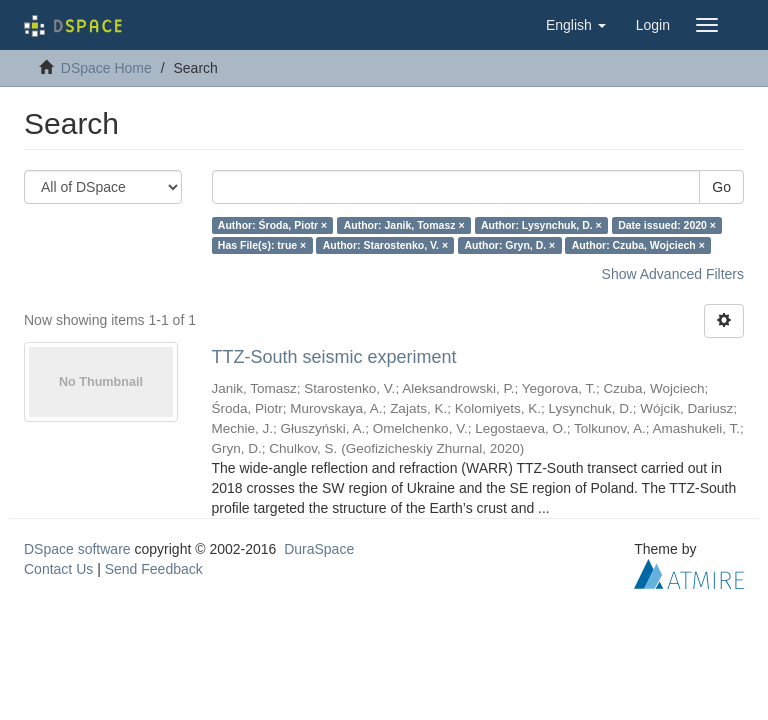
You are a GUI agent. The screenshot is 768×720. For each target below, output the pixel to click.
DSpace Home (106, 68)
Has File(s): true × (262, 245)
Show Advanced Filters (673, 274)
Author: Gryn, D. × (510, 245)
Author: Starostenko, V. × (385, 245)
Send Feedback (154, 569)
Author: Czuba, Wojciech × (638, 245)
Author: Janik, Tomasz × (404, 225)
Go (721, 187)
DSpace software (77, 549)
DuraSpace (319, 549)
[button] (576, 25)
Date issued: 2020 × (667, 225)
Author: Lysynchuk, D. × (541, 225)
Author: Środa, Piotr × (272, 225)
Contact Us (58, 569)
